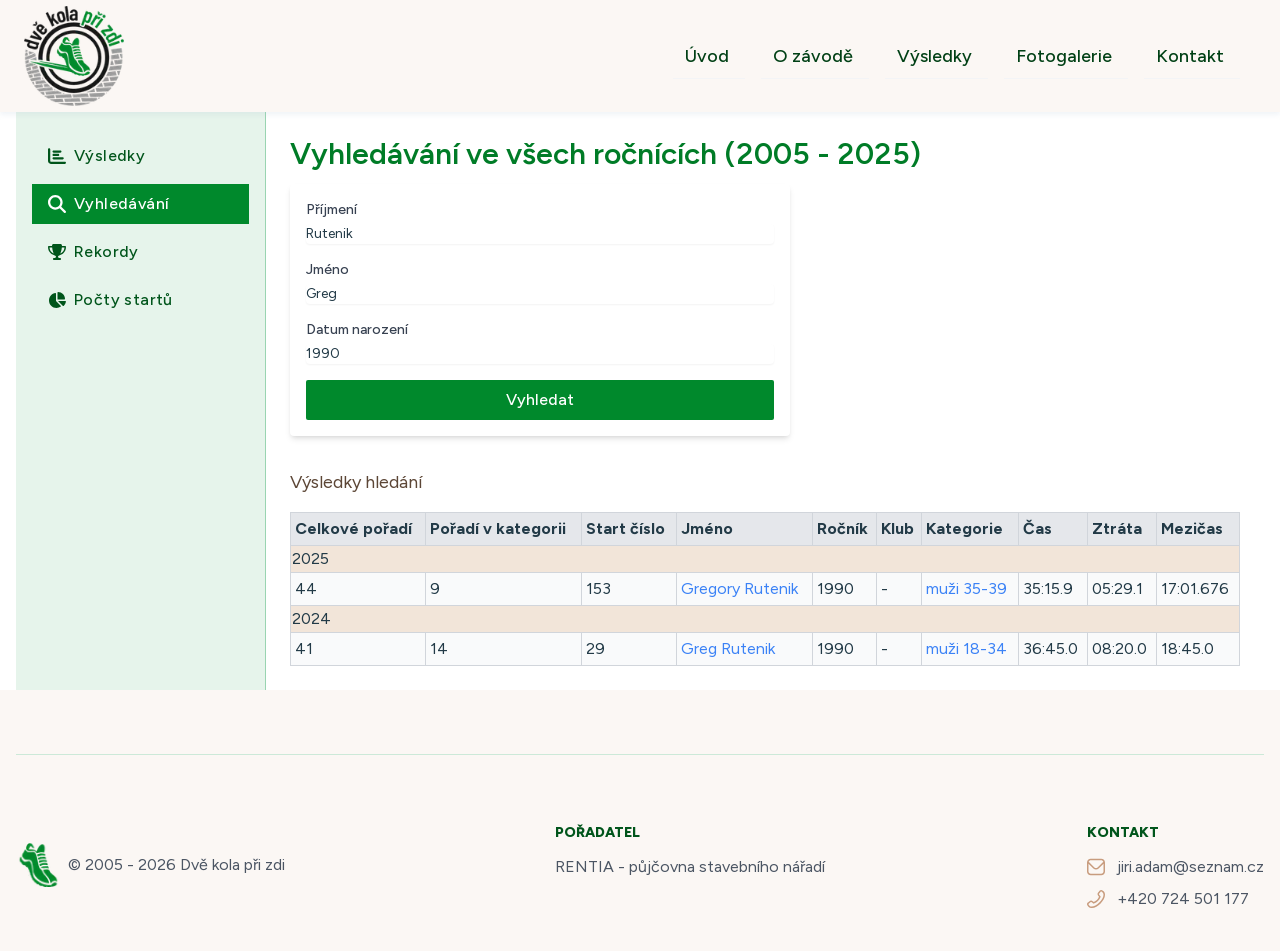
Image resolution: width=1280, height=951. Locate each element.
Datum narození (357, 329)
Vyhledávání (108, 203)
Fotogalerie (1064, 56)
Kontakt (1190, 56)
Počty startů (110, 299)
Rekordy (93, 251)
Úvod (707, 56)
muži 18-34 (966, 648)
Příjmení (331, 209)
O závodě (813, 56)
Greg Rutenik (728, 648)
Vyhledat (540, 399)
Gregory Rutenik (739, 588)
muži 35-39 (966, 588)
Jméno (327, 269)
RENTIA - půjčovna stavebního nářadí (690, 866)
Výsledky (934, 56)
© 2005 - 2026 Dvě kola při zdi (176, 864)
